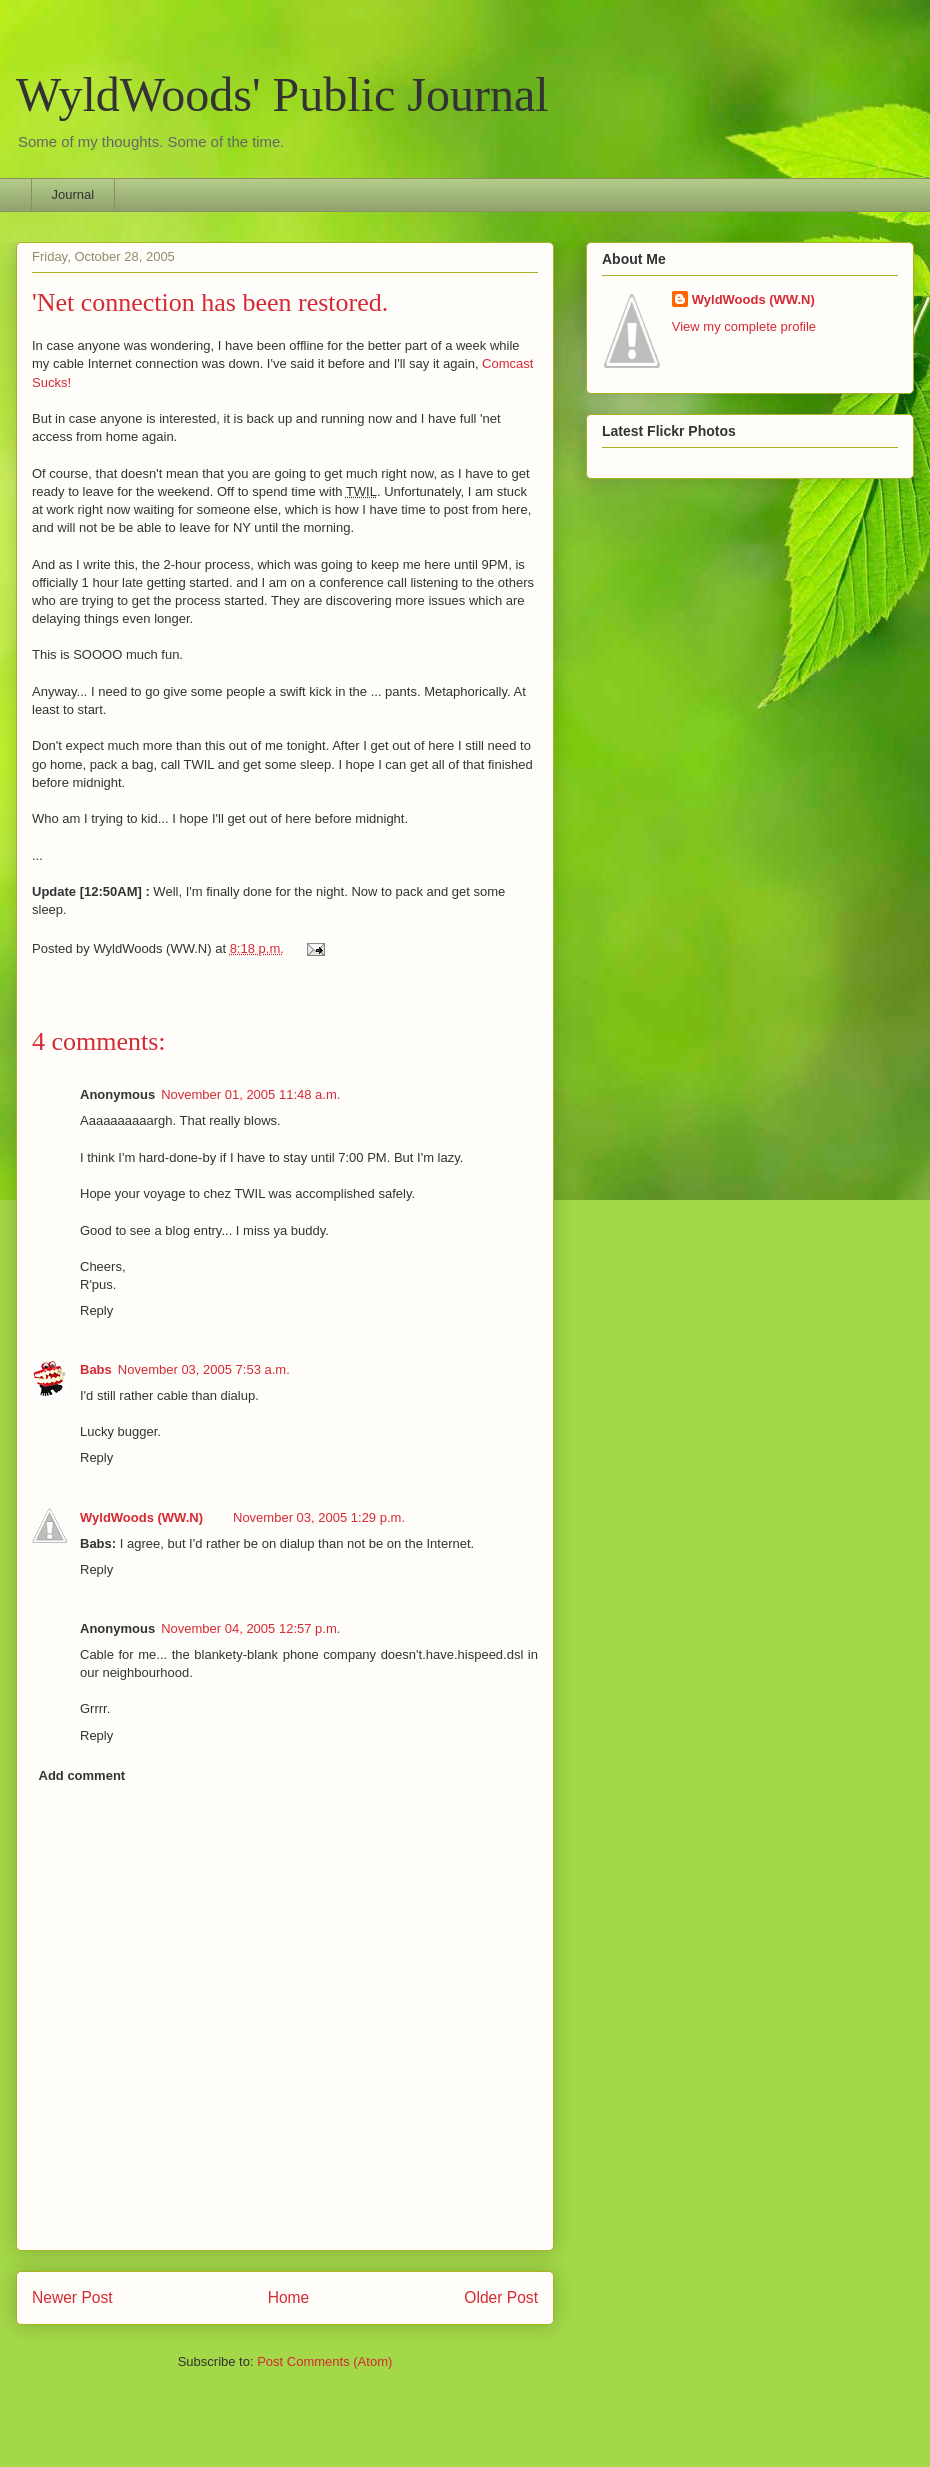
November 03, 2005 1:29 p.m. (319, 1517)
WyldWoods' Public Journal (282, 94)
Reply (96, 1310)
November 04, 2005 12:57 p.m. (250, 1628)
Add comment (82, 1775)
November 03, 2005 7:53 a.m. (204, 1369)
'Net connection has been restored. (210, 302)
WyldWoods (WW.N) (141, 1517)
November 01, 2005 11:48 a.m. (250, 1094)
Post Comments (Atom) (324, 2361)
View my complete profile (744, 326)
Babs (96, 1369)
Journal (73, 194)
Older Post (501, 2297)
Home (289, 2297)
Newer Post (72, 2297)
